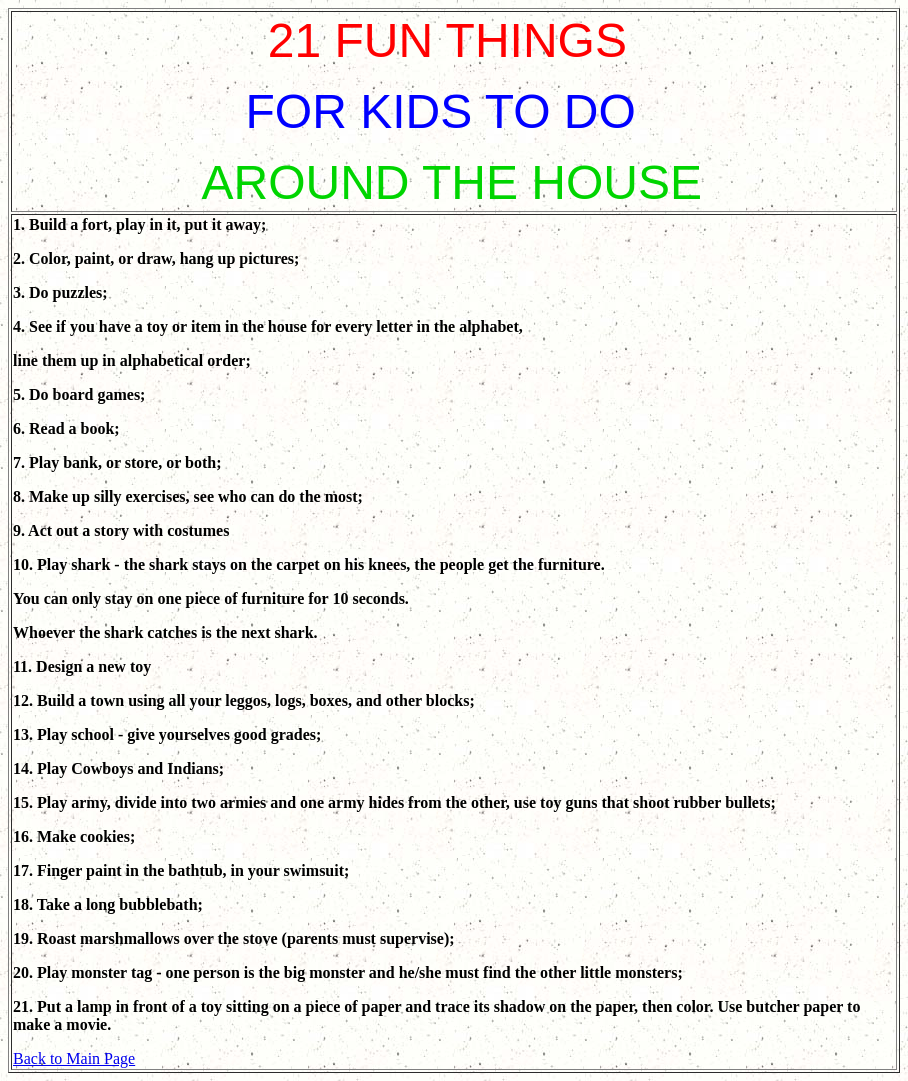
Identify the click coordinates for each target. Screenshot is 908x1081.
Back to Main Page (74, 1058)
